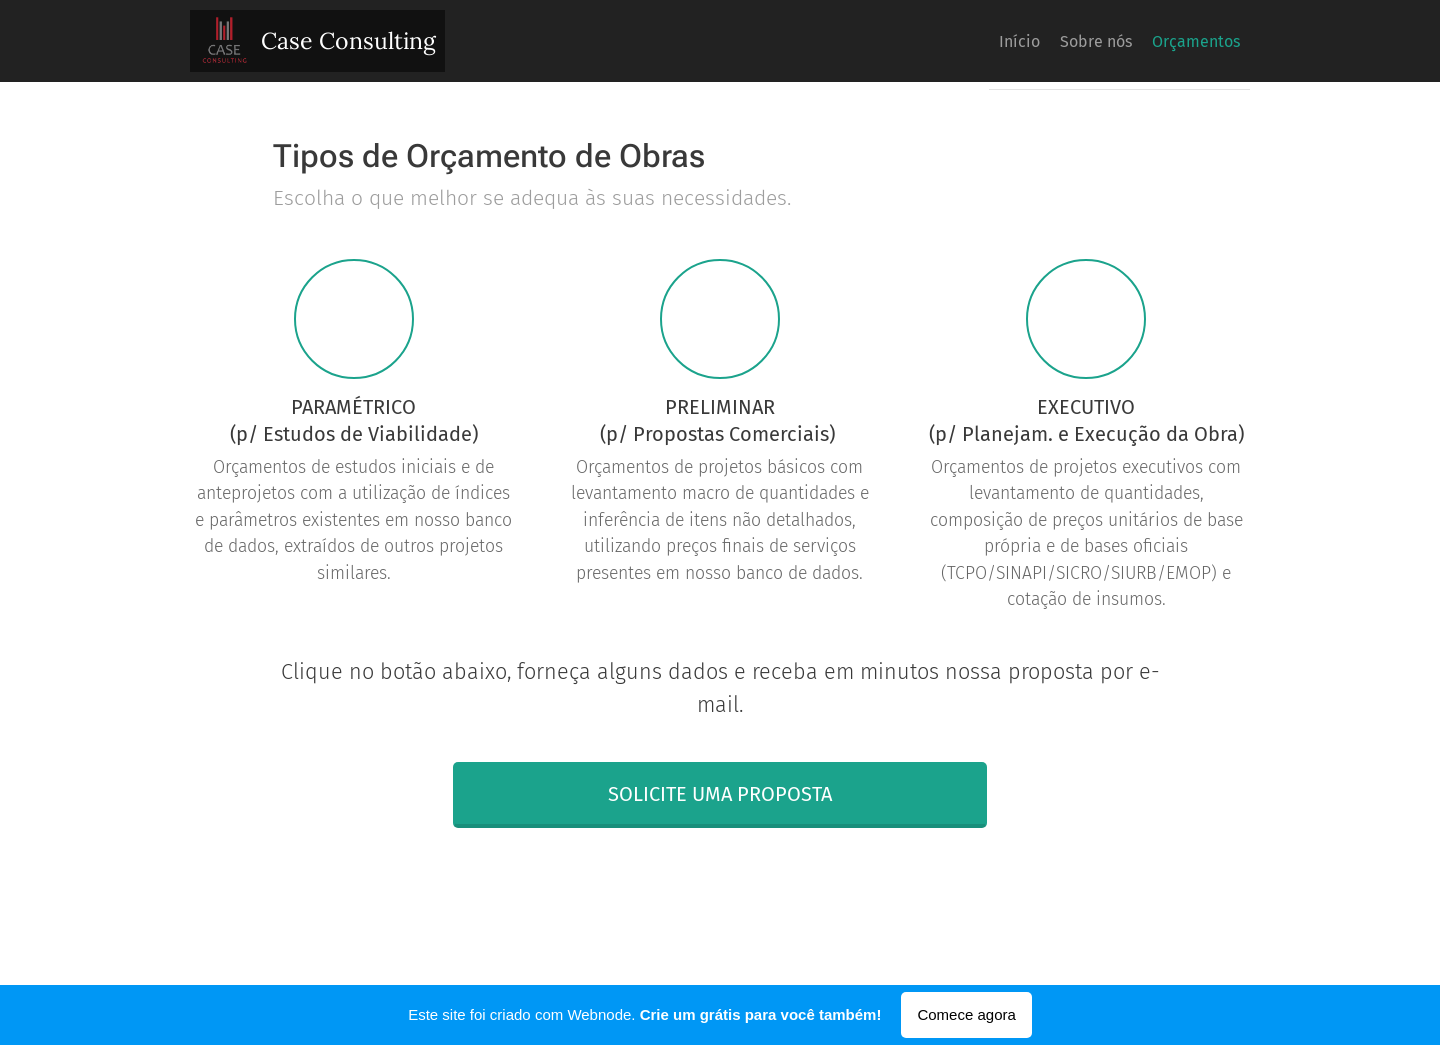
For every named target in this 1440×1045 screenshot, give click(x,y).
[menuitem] (1160, 41)
